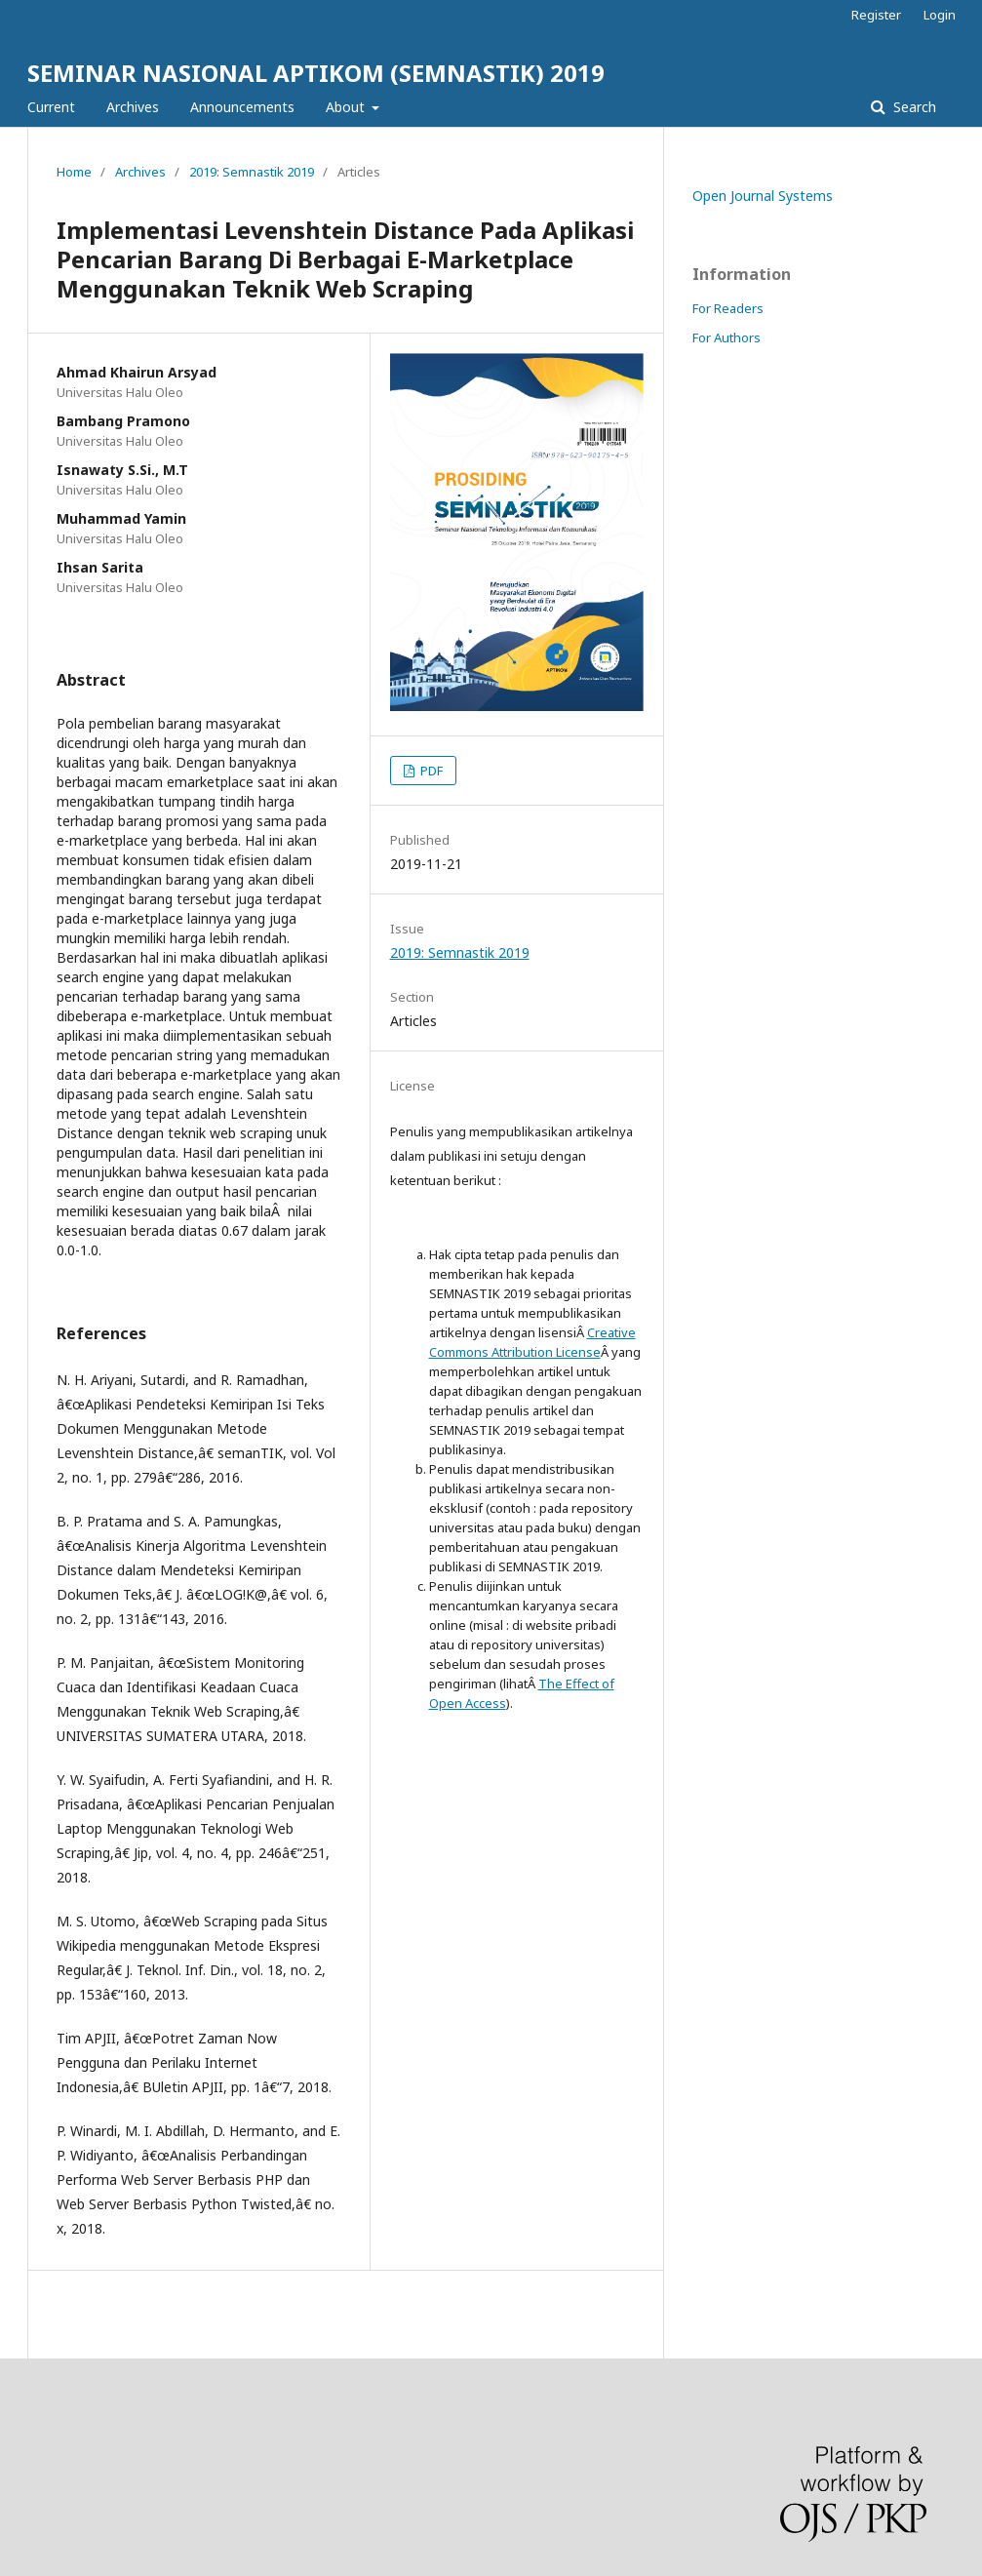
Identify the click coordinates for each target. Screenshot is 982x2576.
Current (51, 107)
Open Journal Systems (762, 195)
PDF (430, 770)
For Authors (726, 337)
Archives (132, 107)
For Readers (728, 308)
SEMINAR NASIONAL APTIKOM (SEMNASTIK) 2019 (316, 73)
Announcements (242, 107)
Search (912, 107)
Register (876, 14)
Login (939, 14)
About (347, 107)
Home (74, 171)
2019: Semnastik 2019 (251, 171)
